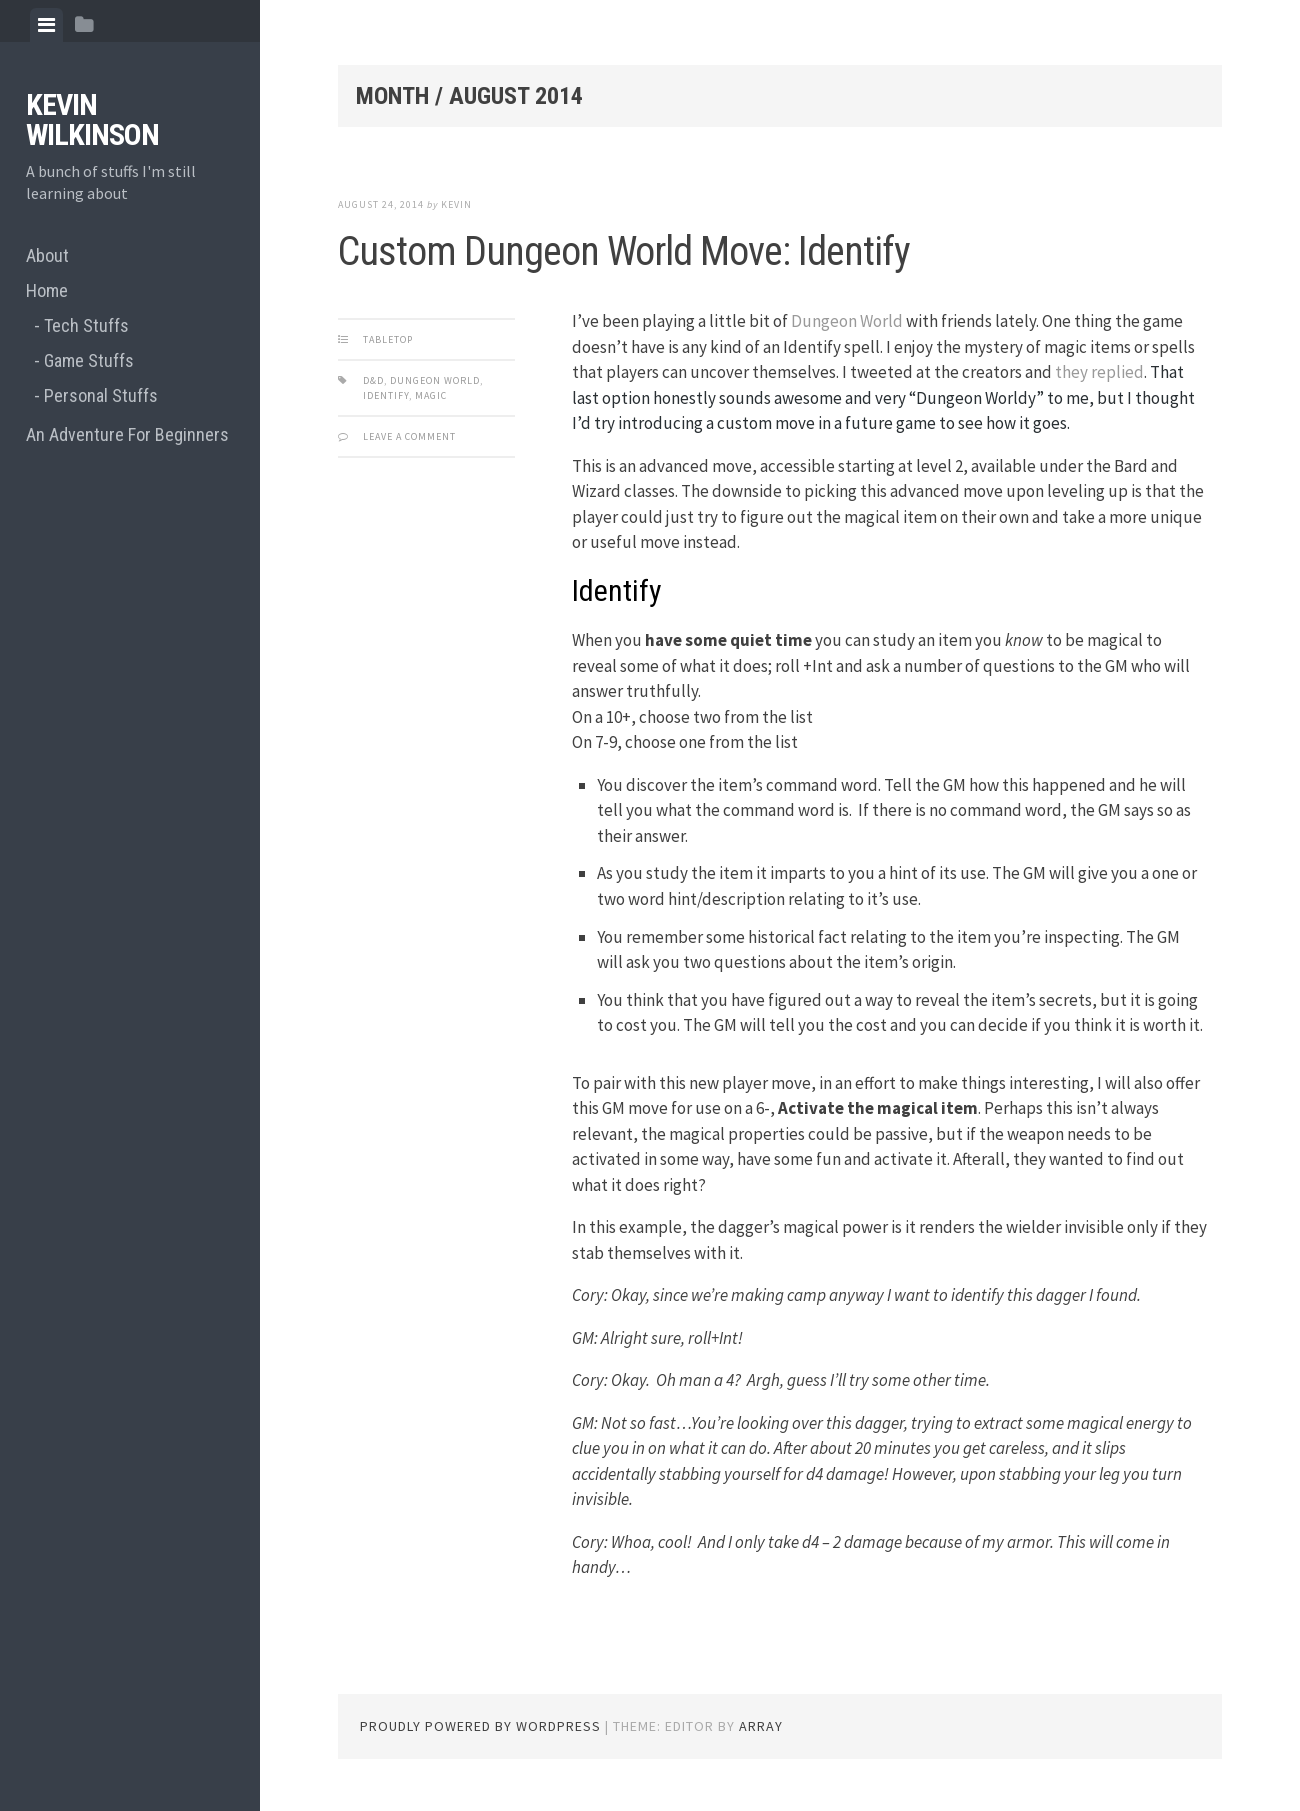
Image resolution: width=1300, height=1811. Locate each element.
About (47, 255)
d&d (373, 380)
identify (386, 395)
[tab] (46, 25)
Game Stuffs (89, 360)
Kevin (456, 204)
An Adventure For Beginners (127, 434)
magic (431, 395)
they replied (1099, 372)
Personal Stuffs (101, 395)
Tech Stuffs (86, 325)
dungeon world (435, 380)
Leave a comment (409, 436)
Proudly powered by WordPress (480, 1726)
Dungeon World (847, 321)
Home (47, 290)
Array (761, 1726)
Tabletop (388, 339)
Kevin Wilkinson (92, 119)
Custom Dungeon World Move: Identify (624, 251)
